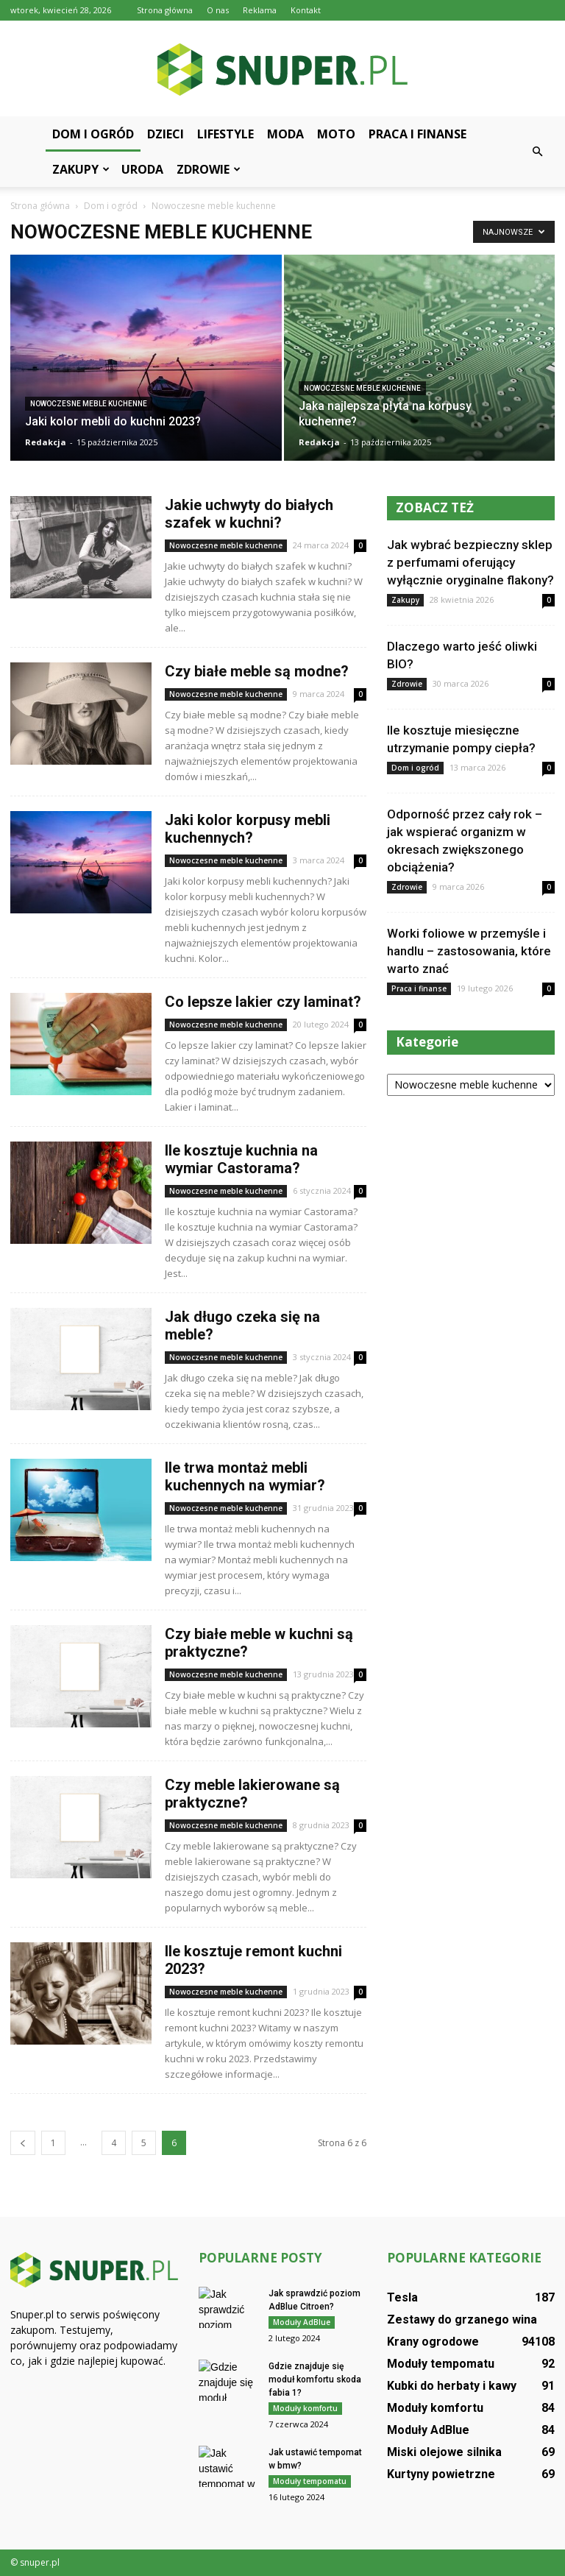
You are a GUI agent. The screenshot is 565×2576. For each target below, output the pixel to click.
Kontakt (306, 9)
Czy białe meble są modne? (257, 671)
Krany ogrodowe (433, 2342)
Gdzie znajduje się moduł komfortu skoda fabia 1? (315, 2379)
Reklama (260, 9)
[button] (537, 151)
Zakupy (81, 169)
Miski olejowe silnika (444, 2452)
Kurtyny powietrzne (441, 2474)
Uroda (142, 169)
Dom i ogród (93, 134)
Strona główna (165, 9)
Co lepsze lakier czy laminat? (263, 1002)
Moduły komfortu (305, 2408)
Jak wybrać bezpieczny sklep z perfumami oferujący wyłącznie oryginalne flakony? (470, 562)
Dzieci (165, 134)
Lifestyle (225, 134)
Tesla (402, 2297)
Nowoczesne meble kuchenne (88, 404)
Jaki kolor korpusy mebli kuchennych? (247, 828)
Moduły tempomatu (310, 2481)
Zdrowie (209, 169)
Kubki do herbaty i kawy (451, 2386)
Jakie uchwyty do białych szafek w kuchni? (249, 513)
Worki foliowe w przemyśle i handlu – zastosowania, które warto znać (469, 951)
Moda (285, 134)
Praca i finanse (417, 134)
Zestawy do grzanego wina (462, 2319)
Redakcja (45, 441)
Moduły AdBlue (301, 2322)
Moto (336, 134)
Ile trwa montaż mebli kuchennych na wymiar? (245, 1476)
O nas (218, 9)
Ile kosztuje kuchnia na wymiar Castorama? (241, 1159)
